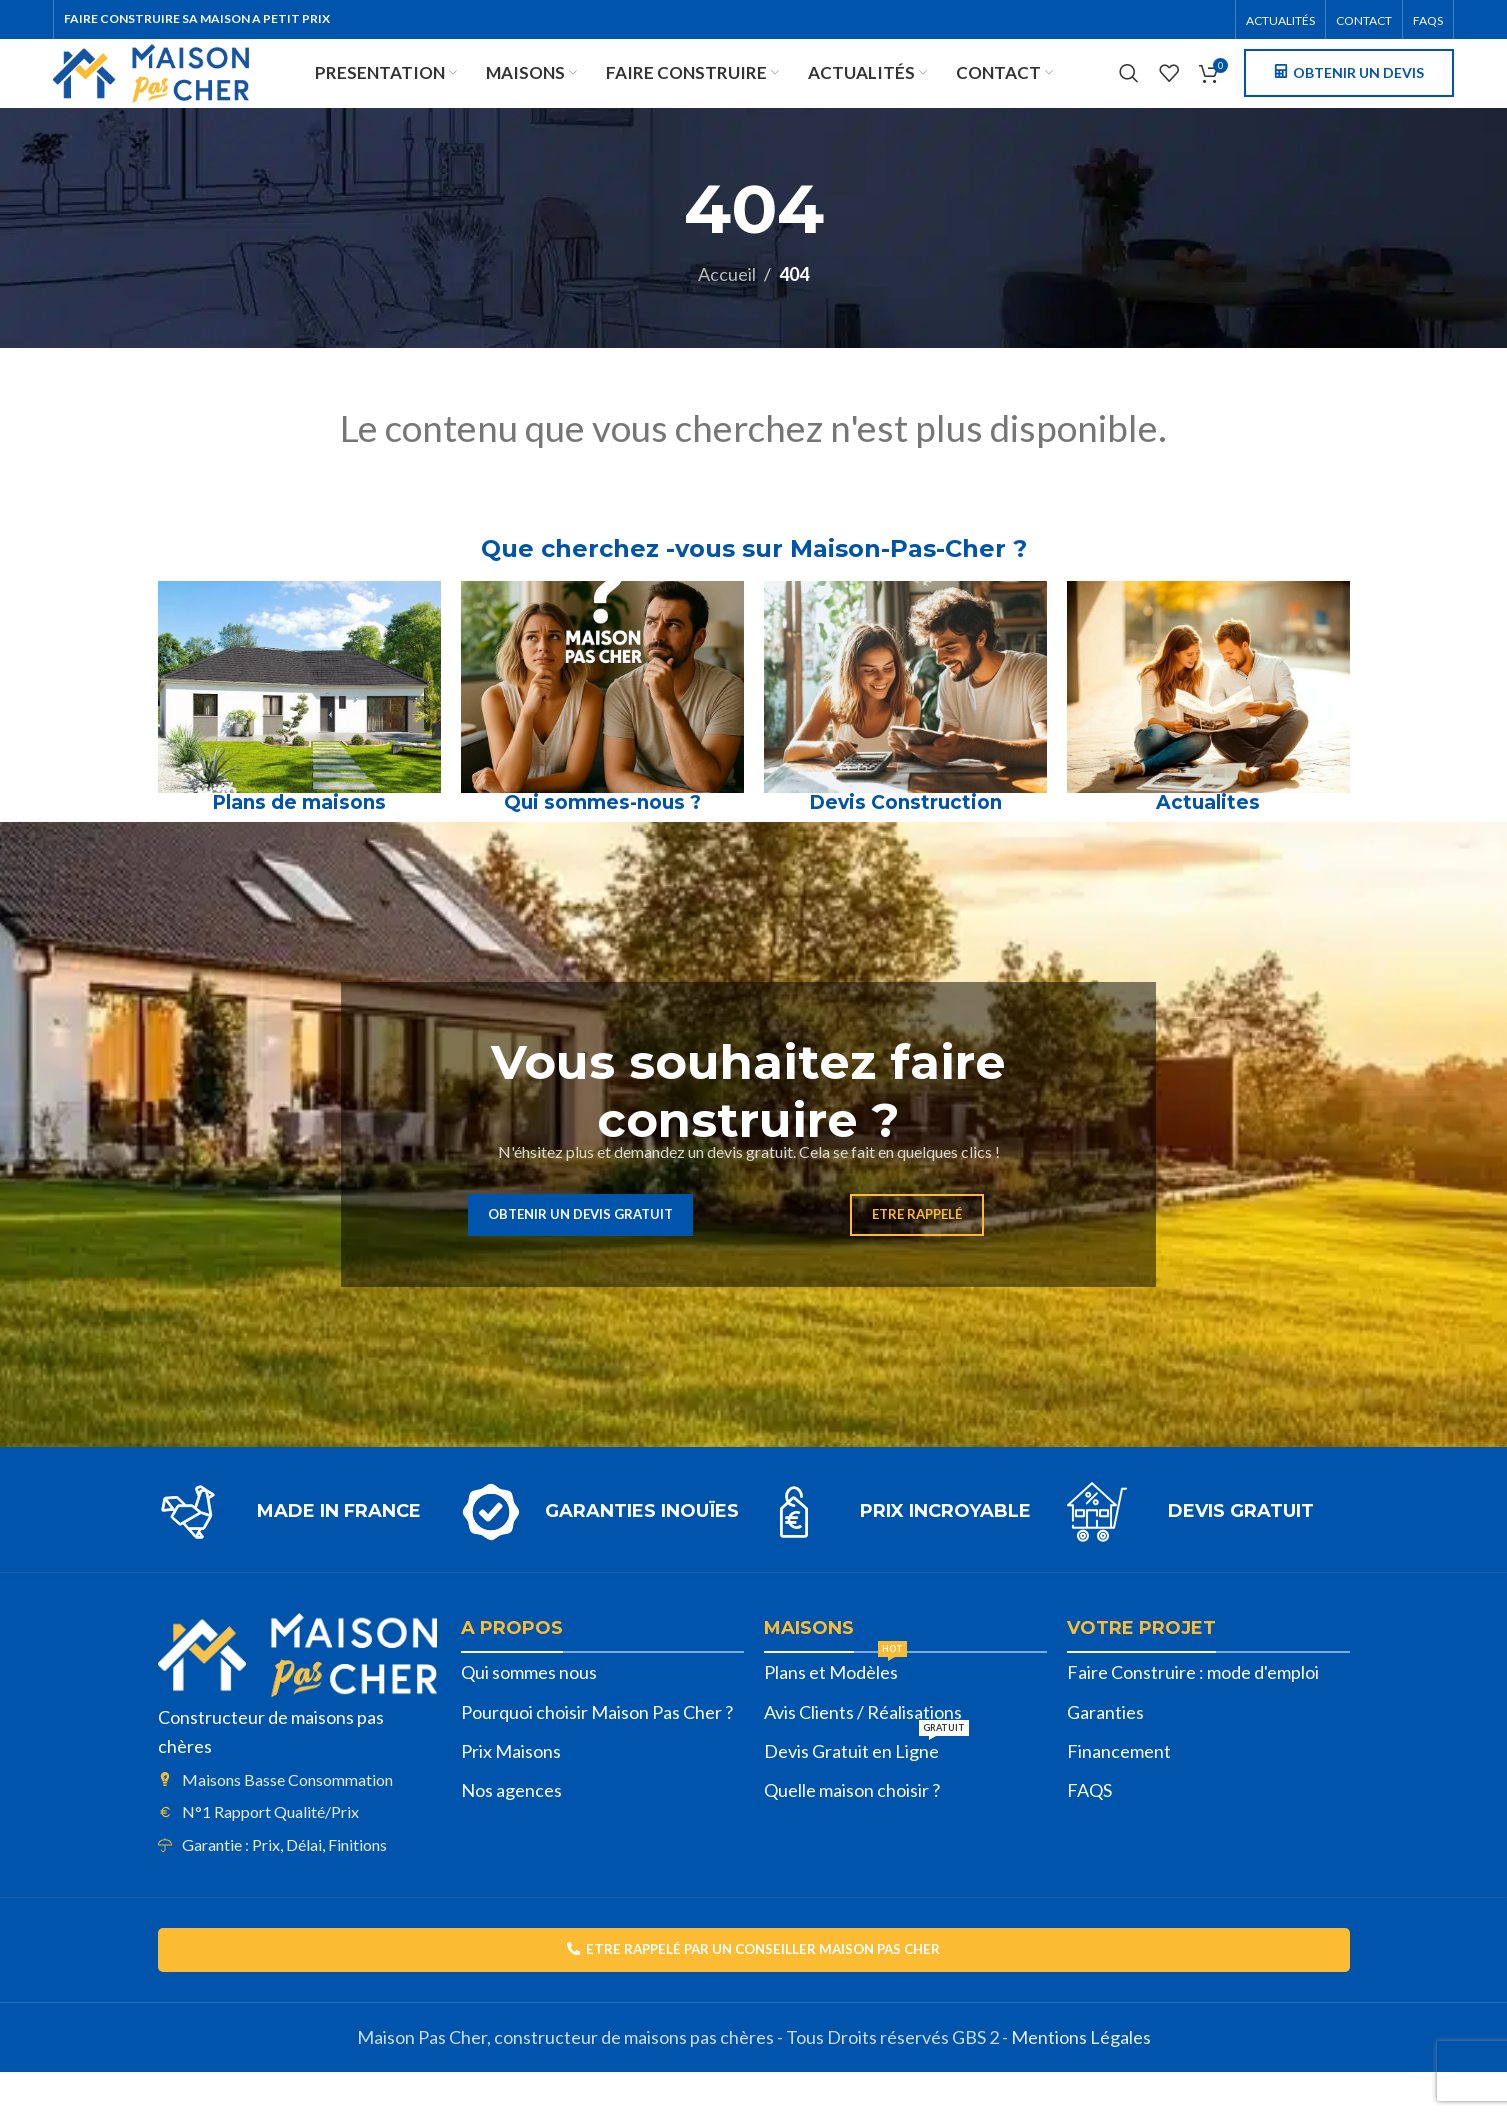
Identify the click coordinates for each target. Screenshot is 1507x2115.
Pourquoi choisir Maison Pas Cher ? (597, 1751)
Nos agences (511, 1829)
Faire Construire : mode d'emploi (1193, 1711)
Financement (1119, 1790)
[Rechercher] (1129, 95)
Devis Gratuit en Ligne (866, 1786)
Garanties (1105, 1751)
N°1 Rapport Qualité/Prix (270, 1850)
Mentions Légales (1081, 2080)
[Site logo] (210, 92)
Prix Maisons (511, 1790)
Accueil (727, 313)
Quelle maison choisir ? (852, 1829)
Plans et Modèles (835, 1707)
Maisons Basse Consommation (287, 1818)
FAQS (1089, 1829)
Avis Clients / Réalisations (863, 1751)
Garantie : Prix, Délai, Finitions (284, 1883)
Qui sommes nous (529, 1711)
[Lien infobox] (299, 1551)
